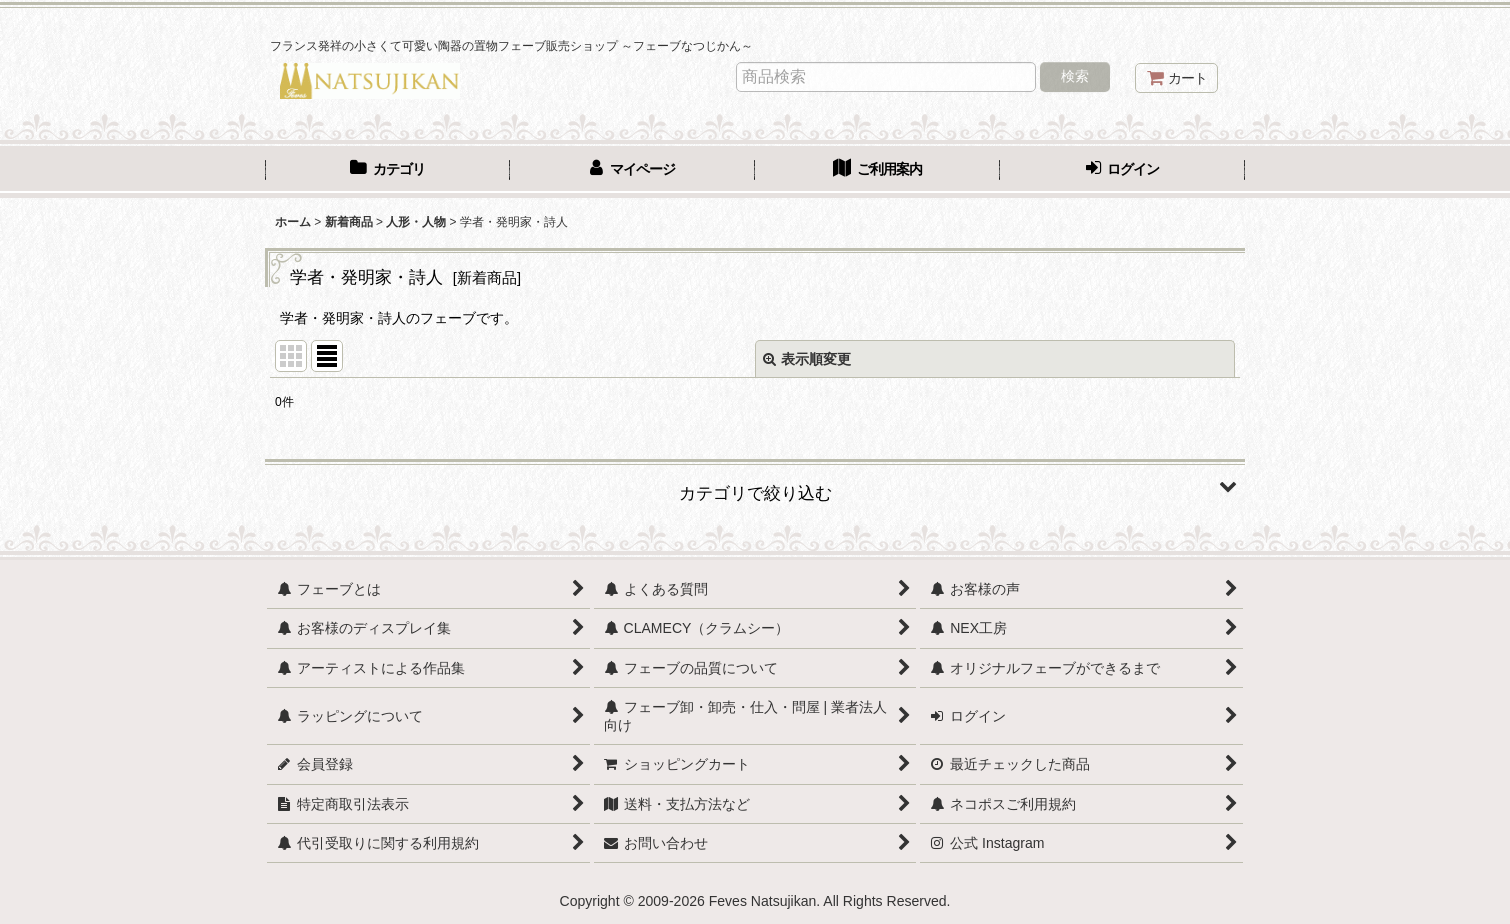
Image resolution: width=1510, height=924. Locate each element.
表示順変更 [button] (807, 359)
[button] (755, 486)
